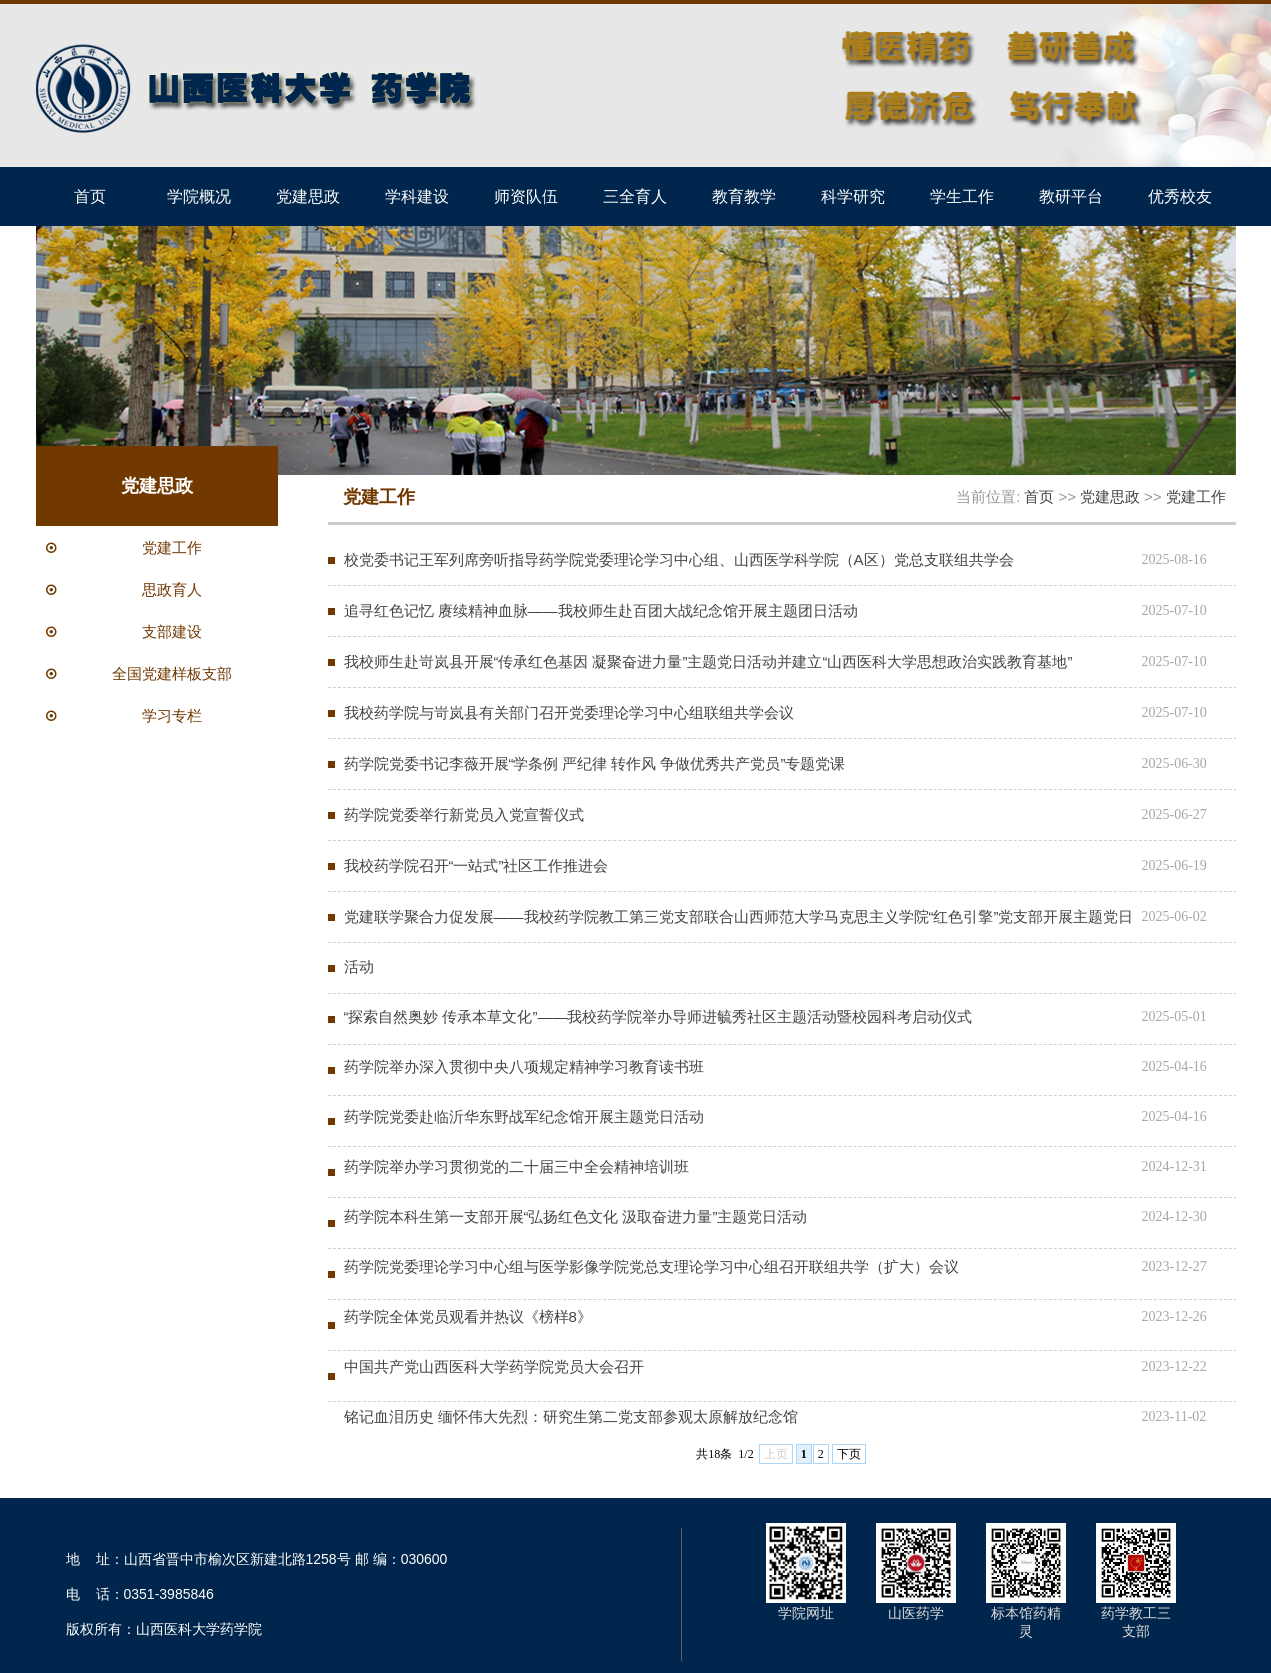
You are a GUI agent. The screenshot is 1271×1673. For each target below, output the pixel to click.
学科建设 (417, 196)
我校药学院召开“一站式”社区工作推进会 (476, 865)
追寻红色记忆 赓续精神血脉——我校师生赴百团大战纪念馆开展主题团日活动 (601, 610)
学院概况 (199, 196)
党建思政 (308, 196)
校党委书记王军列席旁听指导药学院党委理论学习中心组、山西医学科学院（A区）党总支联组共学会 (679, 559)
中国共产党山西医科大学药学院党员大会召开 (494, 1366)
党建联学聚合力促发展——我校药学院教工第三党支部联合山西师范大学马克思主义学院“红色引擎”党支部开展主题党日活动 (739, 941)
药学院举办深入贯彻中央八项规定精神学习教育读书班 (524, 1066)
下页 (849, 1454)
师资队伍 (526, 196)
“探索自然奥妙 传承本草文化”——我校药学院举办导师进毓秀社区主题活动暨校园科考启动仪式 (658, 1016)
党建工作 (1196, 496)
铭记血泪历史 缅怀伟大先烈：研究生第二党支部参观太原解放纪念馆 (571, 1416)
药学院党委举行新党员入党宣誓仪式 (464, 814)
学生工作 (962, 196)
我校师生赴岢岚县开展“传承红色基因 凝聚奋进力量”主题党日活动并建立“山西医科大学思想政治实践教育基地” (708, 661)
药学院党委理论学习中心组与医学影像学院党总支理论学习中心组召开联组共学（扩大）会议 (651, 1266)
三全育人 (635, 196)
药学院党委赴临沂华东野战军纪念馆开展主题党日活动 (524, 1116)
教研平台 (1071, 196)
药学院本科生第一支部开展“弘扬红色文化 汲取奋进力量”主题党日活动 (576, 1216)
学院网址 (806, 1613)
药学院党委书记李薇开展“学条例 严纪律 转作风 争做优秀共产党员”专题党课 (595, 763)
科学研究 (853, 196)
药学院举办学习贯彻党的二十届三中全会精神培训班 (516, 1166)
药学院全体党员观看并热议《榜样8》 (468, 1316)
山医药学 (916, 1613)
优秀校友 (1180, 196)
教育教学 (744, 196)
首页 (90, 196)
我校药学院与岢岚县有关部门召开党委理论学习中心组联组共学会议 (569, 712)
